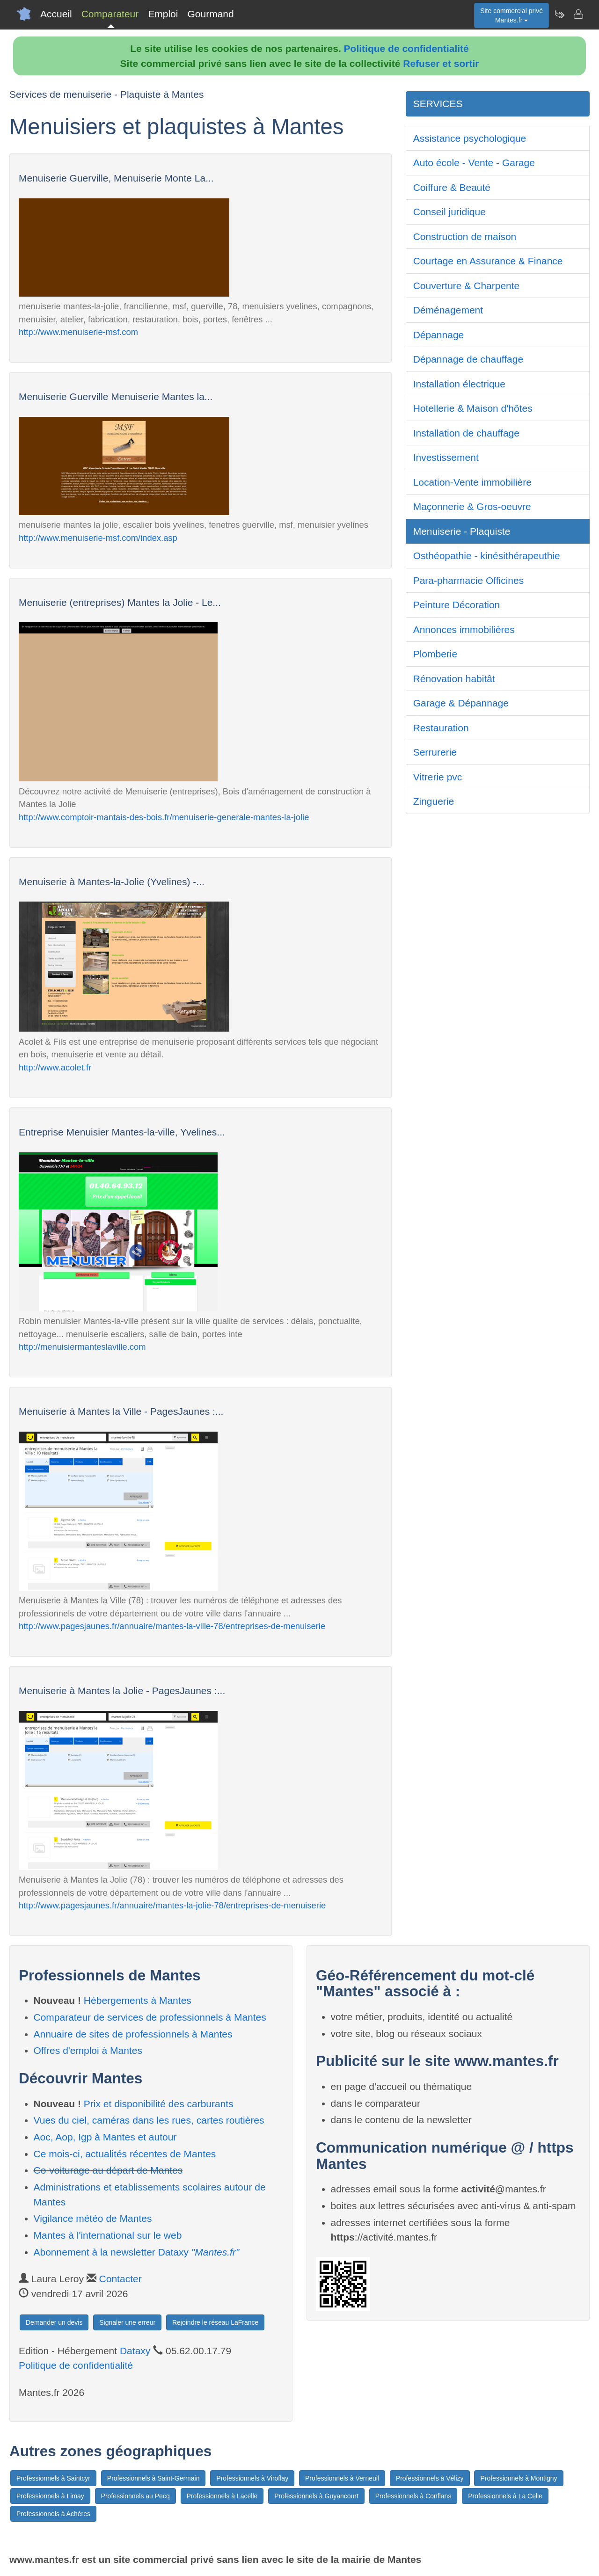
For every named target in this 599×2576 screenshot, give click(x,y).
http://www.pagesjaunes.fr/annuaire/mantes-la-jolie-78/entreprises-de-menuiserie (172, 1905)
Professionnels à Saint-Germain (153, 2478)
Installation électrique (459, 383)
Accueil (56, 13)
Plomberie (435, 653)
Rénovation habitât (454, 678)
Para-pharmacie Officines (468, 580)
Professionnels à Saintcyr (53, 2478)
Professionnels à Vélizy (430, 2478)
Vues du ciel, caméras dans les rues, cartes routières (149, 2120)
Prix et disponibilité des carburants (159, 2103)
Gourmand (210, 13)
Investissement (446, 457)
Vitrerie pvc (437, 776)
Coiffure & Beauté (451, 187)
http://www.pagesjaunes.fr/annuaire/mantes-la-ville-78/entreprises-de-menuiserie (172, 1626)
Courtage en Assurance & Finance (488, 260)
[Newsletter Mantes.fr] (559, 14)
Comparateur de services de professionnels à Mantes (150, 2017)
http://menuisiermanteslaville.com (82, 1347)
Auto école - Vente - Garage (474, 162)
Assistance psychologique (469, 138)
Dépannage (438, 334)
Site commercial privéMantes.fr (511, 15)
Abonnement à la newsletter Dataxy (137, 2252)
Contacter (120, 2278)
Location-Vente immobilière (472, 482)
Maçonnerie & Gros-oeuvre (472, 506)
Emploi (163, 13)
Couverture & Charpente (466, 285)
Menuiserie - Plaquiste (462, 531)
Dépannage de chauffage (468, 359)
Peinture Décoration (456, 604)
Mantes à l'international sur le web (108, 2235)
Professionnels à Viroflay (252, 2478)
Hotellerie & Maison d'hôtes (473, 408)
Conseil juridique (449, 211)
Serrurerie (435, 752)
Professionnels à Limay (50, 2496)
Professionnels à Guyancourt (316, 2496)
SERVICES (438, 103)
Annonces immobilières (464, 629)
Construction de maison (465, 236)
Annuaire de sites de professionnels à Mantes (133, 2034)
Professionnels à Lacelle (222, 2496)
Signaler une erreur (127, 2322)
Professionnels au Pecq (135, 2496)
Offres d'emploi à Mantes (88, 2050)
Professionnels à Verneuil (342, 2478)
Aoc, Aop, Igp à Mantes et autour (105, 2137)
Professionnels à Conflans (413, 2496)
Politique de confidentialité (406, 48)
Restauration (441, 727)
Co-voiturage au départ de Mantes (108, 2170)
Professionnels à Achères (53, 2514)
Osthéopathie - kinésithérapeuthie (486, 555)
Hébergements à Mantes (137, 2000)
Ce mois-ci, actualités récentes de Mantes (125, 2153)
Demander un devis (54, 2322)
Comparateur (110, 13)
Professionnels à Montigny (518, 2478)
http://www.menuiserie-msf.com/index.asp (98, 538)
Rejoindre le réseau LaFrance (215, 2322)
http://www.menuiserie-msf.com (78, 332)
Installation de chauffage (466, 433)
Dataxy (135, 2350)
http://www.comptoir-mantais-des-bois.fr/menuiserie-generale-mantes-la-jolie (164, 817)
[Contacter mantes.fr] (578, 14)
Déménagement (448, 310)
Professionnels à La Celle (505, 2496)
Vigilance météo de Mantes (93, 2218)
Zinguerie (433, 801)
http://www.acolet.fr (55, 1067)
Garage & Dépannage (461, 703)
